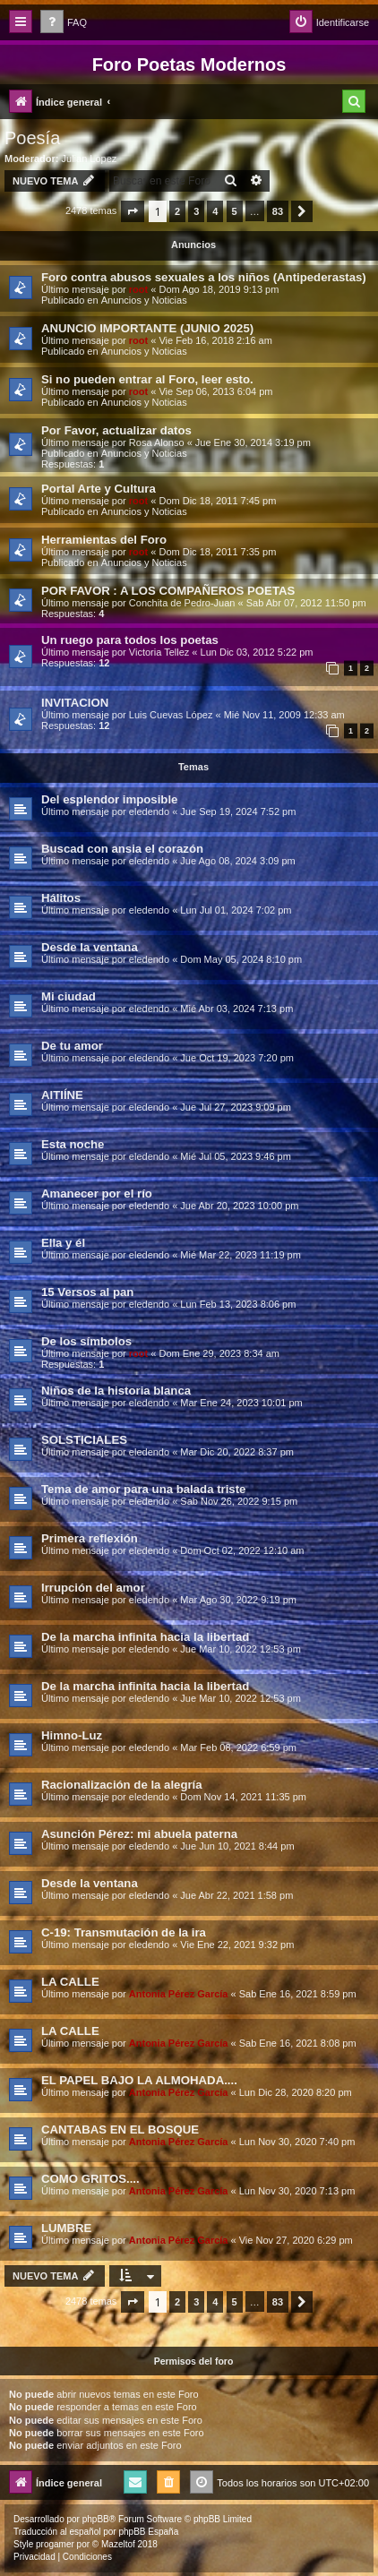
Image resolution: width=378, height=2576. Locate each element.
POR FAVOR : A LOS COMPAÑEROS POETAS (168, 590)
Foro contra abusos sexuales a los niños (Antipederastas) (203, 277)
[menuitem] (63, 23)
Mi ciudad (68, 996)
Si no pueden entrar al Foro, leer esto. (147, 379)
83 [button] (277, 211)
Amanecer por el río (96, 1193)
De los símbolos (86, 1341)
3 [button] (196, 211)
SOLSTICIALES (84, 1440)
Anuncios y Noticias (144, 300)
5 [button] (234, 211)
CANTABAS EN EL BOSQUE (120, 2129)
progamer (55, 2544)
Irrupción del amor (93, 1587)
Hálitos (61, 898)
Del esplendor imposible (109, 799)
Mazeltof (118, 2544)
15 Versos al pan (87, 1292)
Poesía (32, 138)
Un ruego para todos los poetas (130, 640)
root (138, 289)
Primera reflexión (89, 1538)
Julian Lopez (89, 158)
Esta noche (72, 1144)
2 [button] (177, 211)
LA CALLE (70, 1981)
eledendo (149, 811)
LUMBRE (66, 2228)
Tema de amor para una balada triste (143, 1489)
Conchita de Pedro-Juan (182, 602)
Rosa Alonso (157, 442)
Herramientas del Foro (104, 539)
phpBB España (148, 2532)
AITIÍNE (62, 1095)
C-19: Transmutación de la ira (123, 1932)
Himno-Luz (71, 1735)
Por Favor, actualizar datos (116, 430)
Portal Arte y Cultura (98, 488)
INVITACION (74, 702)
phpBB (95, 2519)
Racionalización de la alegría (121, 1784)
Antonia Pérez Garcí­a (178, 1993)
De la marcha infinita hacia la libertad (145, 1637)
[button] (132, 211)
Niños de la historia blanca (116, 1390)
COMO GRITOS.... (90, 2178)
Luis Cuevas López (171, 714)
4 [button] (215, 211)
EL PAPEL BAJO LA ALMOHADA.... (139, 2080)
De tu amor (72, 1045)
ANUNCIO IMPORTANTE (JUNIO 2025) (147, 328)
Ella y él (63, 1242)
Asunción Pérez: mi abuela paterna (139, 1834)
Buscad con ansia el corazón (122, 848)
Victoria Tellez (159, 652)
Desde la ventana (89, 947)
